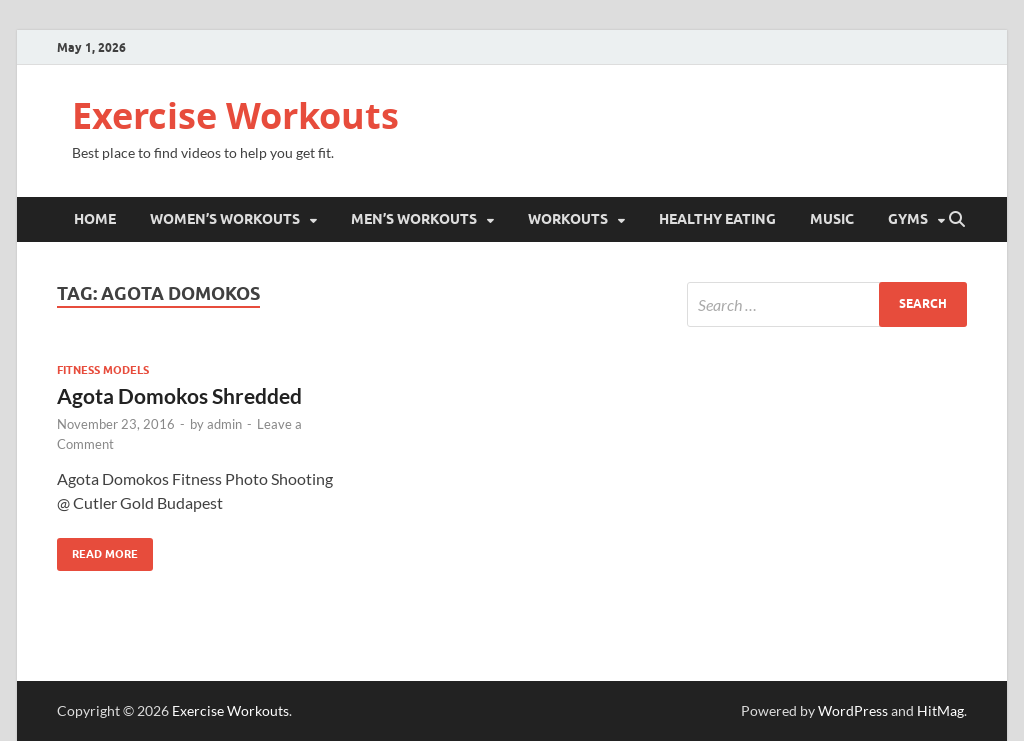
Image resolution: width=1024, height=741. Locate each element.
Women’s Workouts (225, 219)
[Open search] (957, 220)
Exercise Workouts (235, 115)
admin (224, 424)
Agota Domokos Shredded (179, 395)
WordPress (853, 710)
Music (832, 219)
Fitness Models (103, 370)
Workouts (568, 219)
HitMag (940, 710)
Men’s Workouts (414, 219)
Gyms (908, 219)
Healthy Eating (717, 219)
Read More (97, 549)
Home (95, 219)
